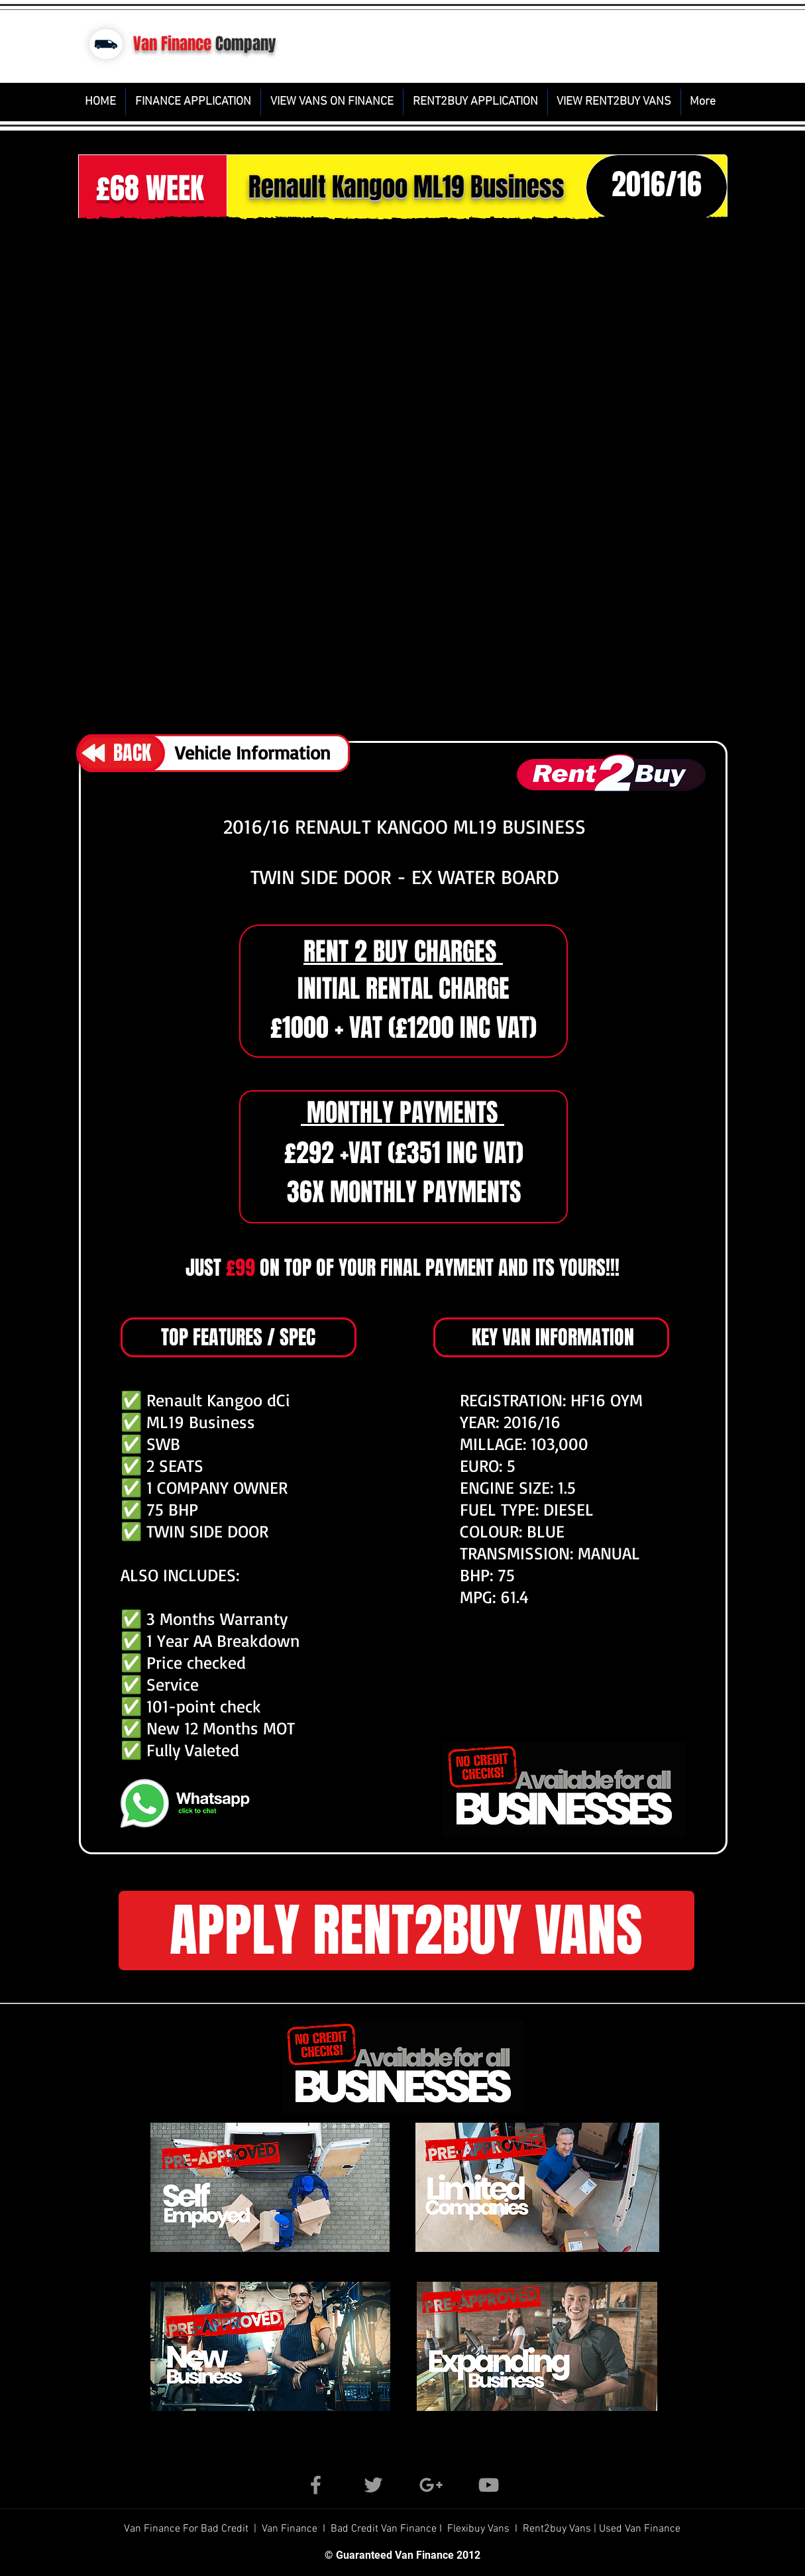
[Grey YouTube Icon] (488, 2485)
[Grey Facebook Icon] (315, 2485)
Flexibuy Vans (478, 2529)
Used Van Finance (639, 2529)
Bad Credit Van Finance (384, 2529)
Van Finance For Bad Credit (187, 2529)
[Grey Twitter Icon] (373, 2485)
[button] (403, 474)
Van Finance (172, 44)
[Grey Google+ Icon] (431, 2485)
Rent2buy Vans (558, 2529)
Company (245, 44)
